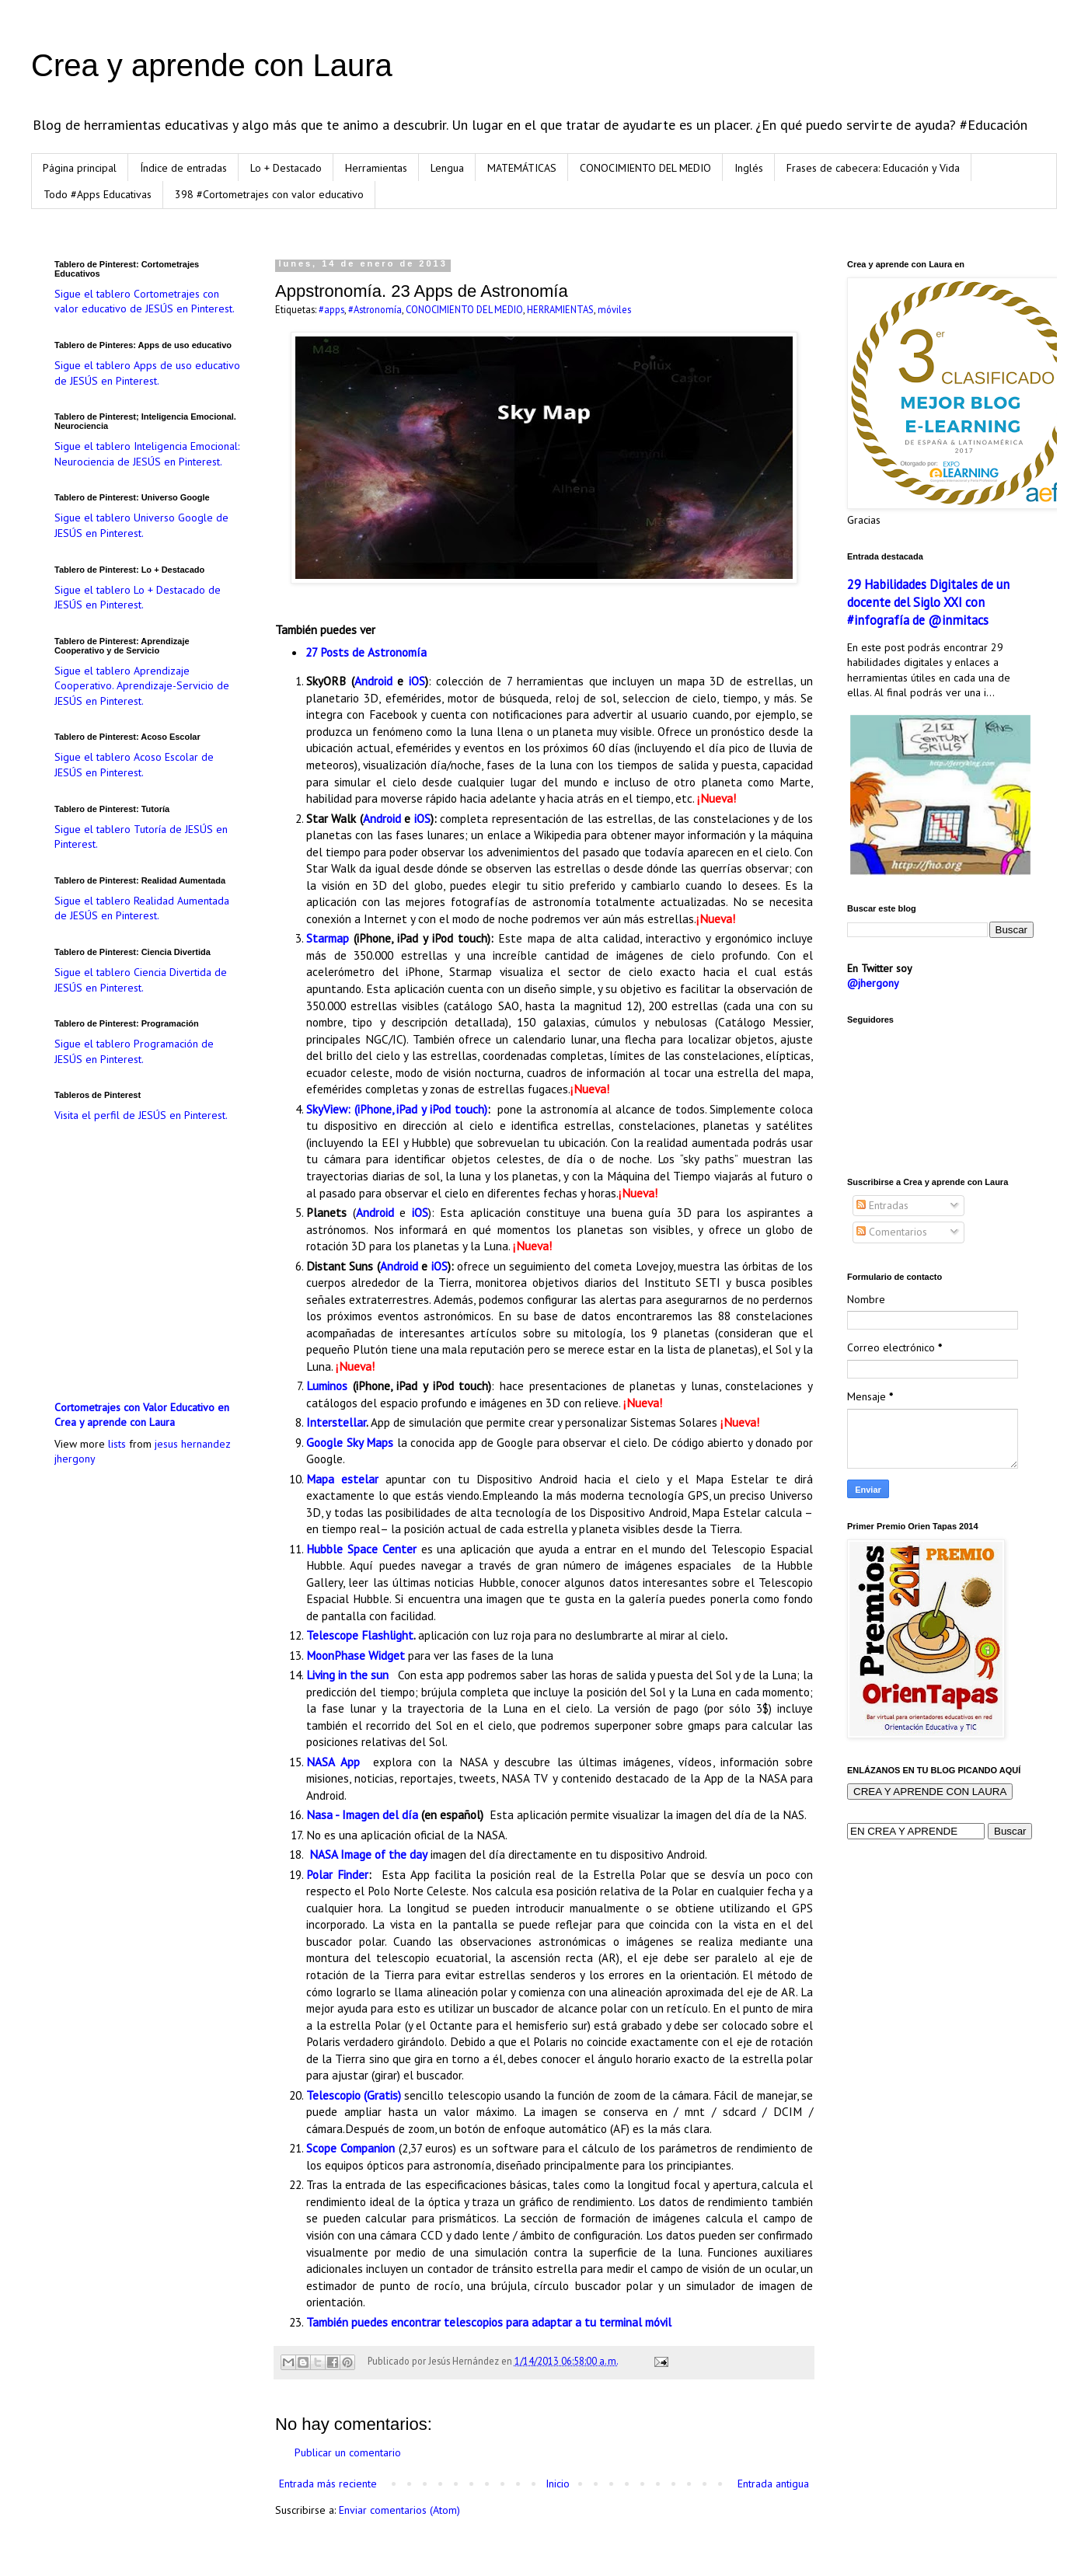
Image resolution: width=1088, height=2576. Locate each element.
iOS (417, 680)
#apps (331, 309)
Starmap (327, 938)
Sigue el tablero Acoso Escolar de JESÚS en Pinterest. (134, 764)
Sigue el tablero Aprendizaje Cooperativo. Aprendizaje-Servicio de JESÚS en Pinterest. (141, 686)
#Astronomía (375, 309)
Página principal (80, 168)
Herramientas (376, 168)
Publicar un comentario (348, 2452)
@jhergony (873, 983)
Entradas (882, 1205)
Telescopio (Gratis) (353, 2095)
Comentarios (891, 1232)
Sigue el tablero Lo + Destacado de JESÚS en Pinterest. (137, 597)
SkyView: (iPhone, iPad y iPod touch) (396, 1109)
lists (117, 1444)
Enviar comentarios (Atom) (399, 2510)
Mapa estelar (342, 1479)
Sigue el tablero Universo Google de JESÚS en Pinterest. (141, 525)
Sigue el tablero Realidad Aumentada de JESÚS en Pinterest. (141, 908)
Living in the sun (349, 1674)
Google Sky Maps (349, 1442)
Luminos (326, 1385)
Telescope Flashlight (359, 1635)
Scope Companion (350, 2148)
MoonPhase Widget (355, 1655)
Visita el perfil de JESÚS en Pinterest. (141, 1115)
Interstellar (336, 1422)
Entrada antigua (773, 2484)
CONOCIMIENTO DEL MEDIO (645, 168)
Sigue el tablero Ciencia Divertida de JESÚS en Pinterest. (140, 980)
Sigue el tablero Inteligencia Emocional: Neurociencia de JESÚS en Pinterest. (146, 454)
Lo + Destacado (286, 168)
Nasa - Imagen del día (362, 1814)
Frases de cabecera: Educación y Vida (873, 168)
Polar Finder (337, 1874)
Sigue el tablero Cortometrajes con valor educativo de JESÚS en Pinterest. (144, 301)
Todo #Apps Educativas (98, 194)
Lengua (447, 168)
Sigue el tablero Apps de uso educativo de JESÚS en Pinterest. (147, 373)
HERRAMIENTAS (560, 309)
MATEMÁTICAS (521, 168)
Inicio (558, 2484)
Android (373, 680)
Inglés (748, 168)
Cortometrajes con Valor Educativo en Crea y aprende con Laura (141, 1415)
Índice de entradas (183, 168)
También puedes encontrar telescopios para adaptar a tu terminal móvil (488, 2322)
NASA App (333, 1761)
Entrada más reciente (328, 2484)
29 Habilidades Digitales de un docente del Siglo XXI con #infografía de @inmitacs (928, 602)
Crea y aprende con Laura (211, 65)
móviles (614, 309)
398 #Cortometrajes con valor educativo (269, 194)
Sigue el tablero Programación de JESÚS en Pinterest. (134, 1051)
